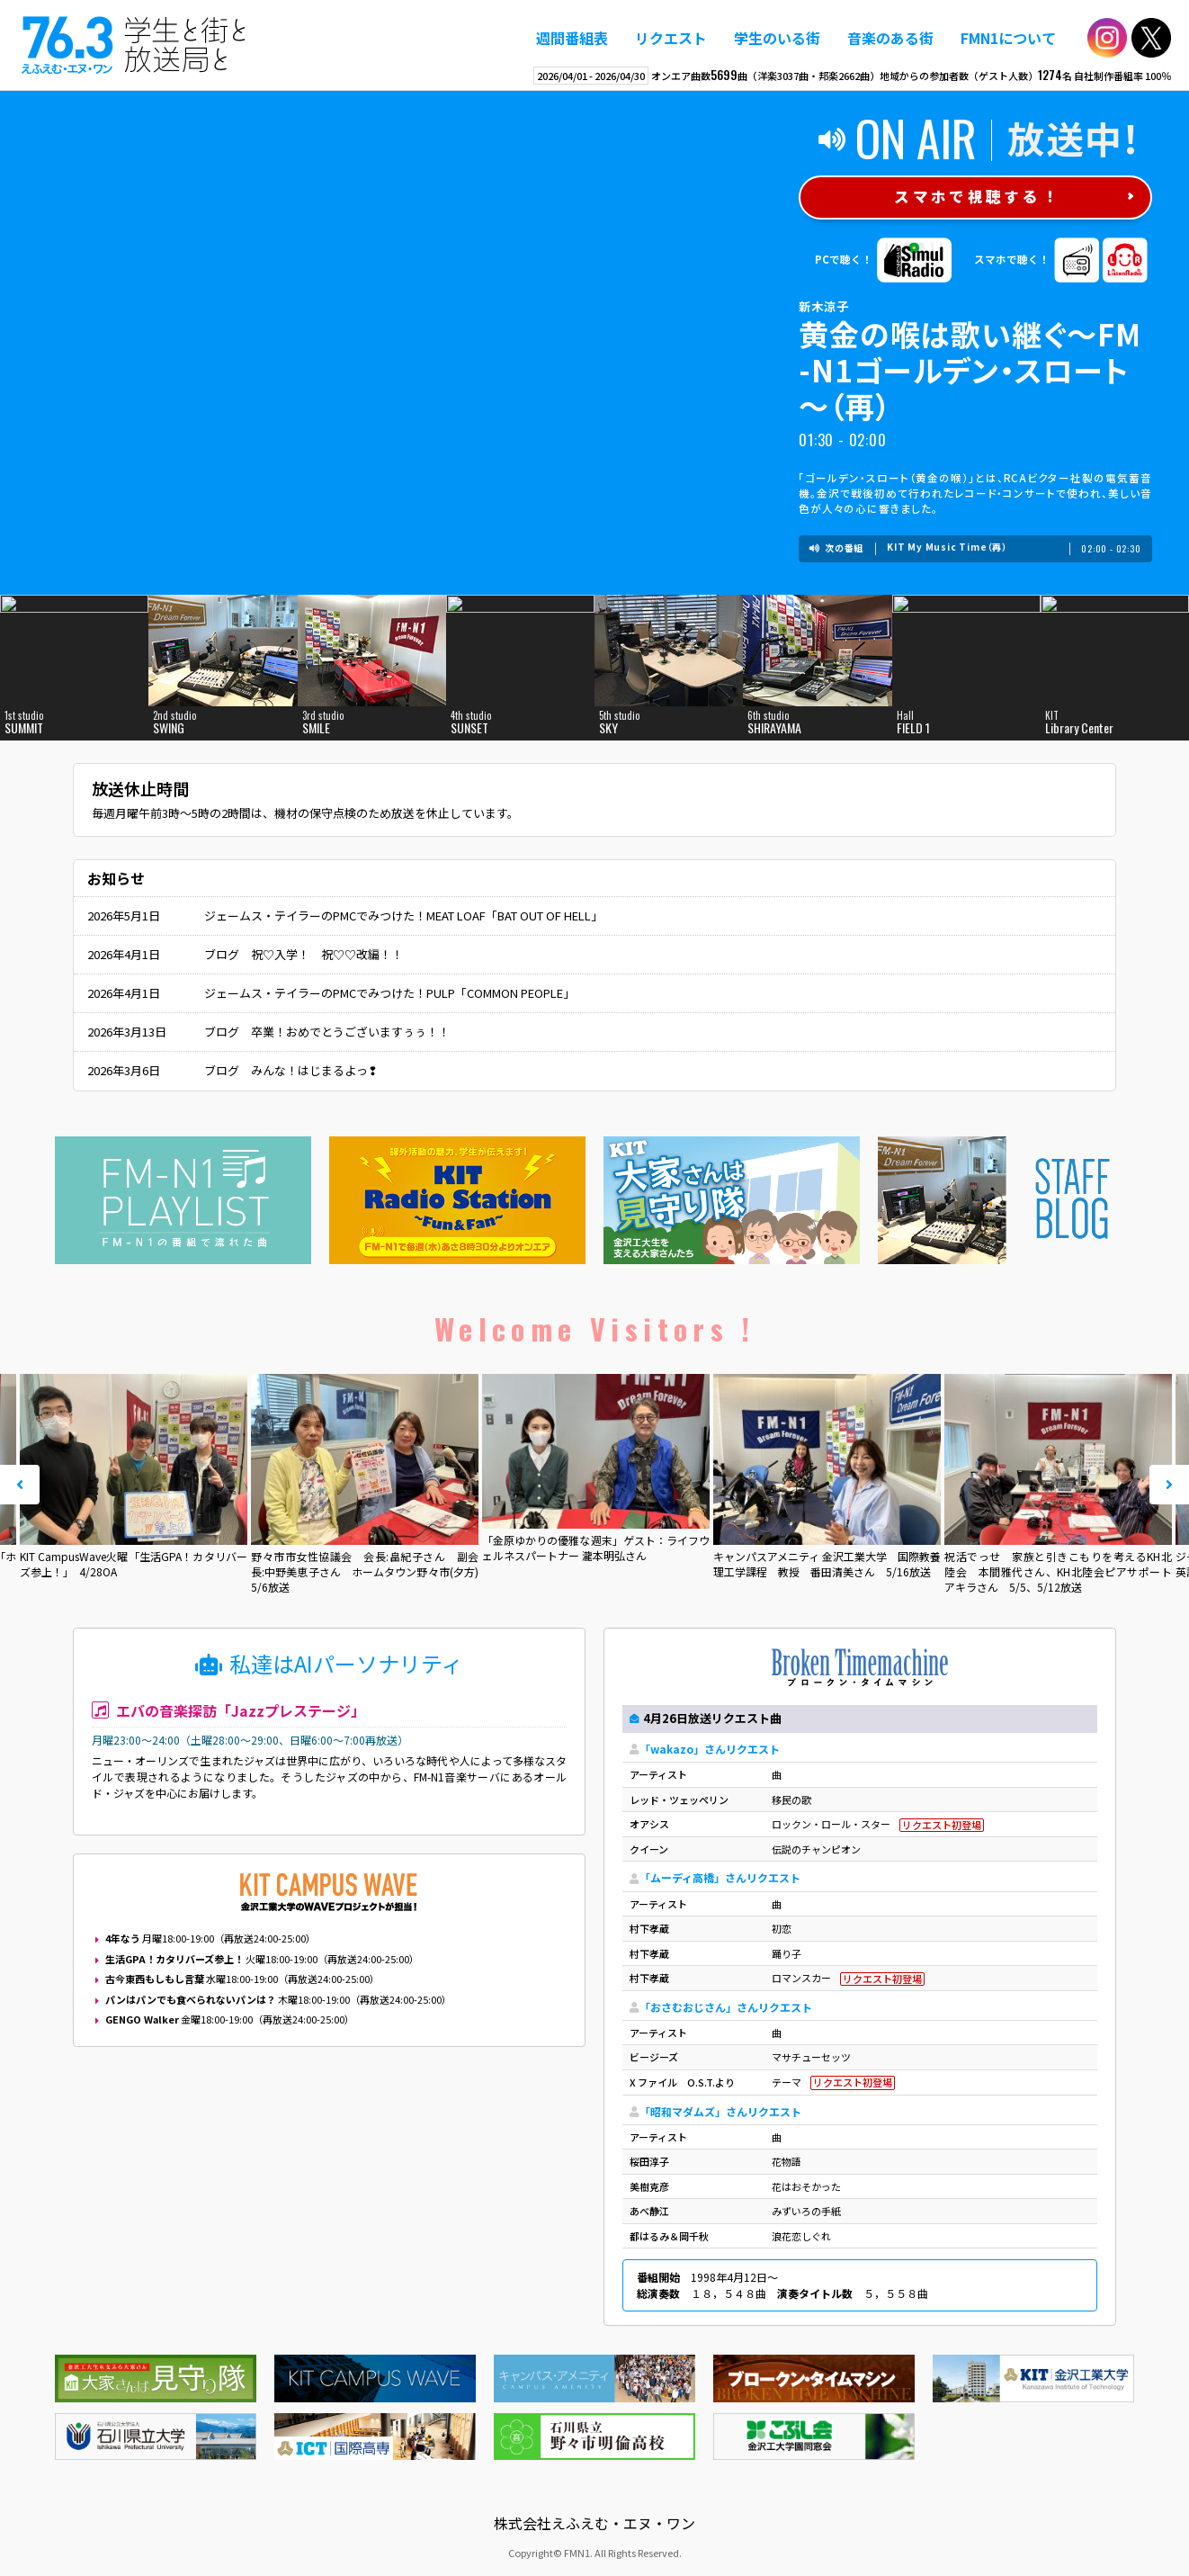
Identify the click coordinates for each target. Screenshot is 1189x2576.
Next (1169, 1484)
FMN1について (1008, 38)
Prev (20, 1484)
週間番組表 (572, 38)
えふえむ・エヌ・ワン (134, 45)
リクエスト (671, 38)
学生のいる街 (777, 38)
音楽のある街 (890, 38)
